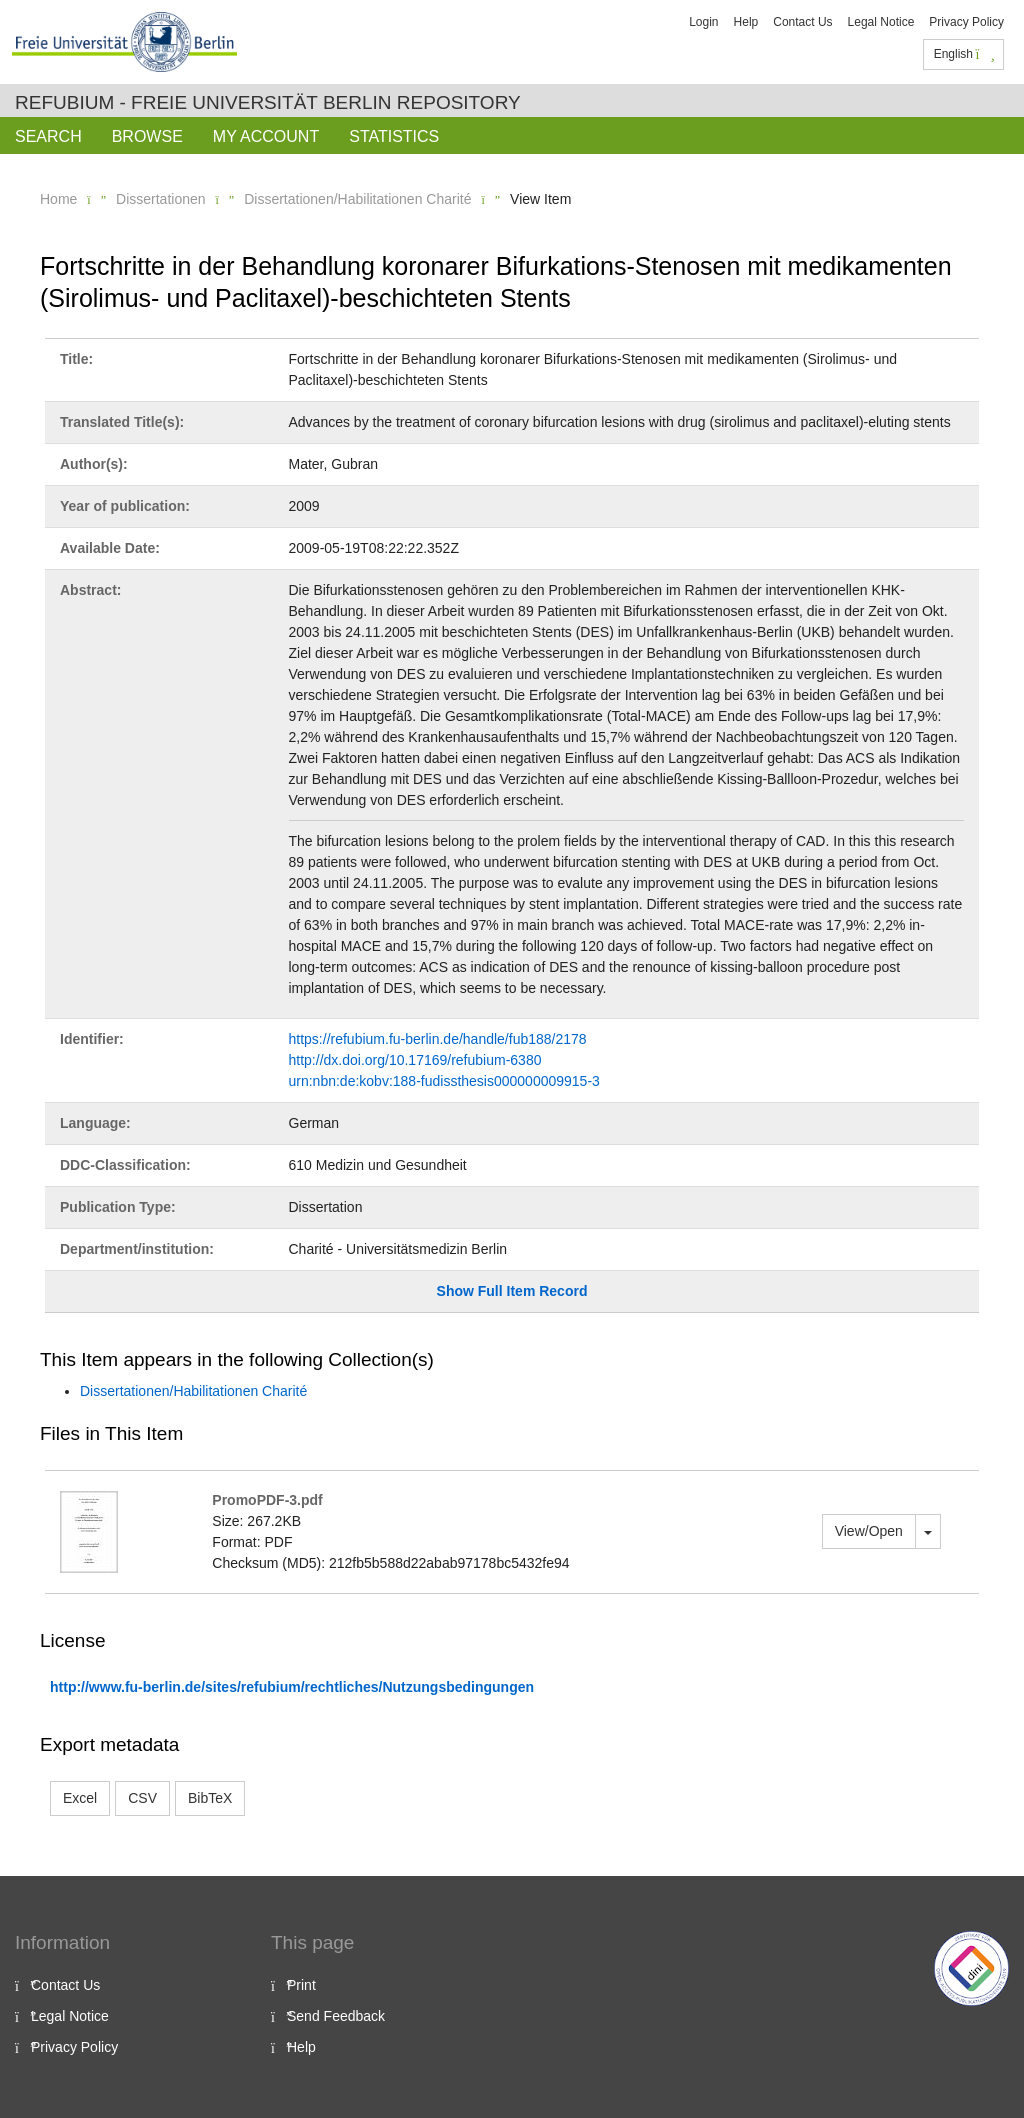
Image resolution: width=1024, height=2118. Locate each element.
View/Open (869, 1531)
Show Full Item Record (512, 1291)
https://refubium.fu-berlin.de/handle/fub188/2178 (438, 1039)
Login (703, 22)
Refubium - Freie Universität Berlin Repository (268, 102)
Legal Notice (881, 22)
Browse (147, 136)
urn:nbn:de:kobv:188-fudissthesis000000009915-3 (444, 1081)
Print (301, 1985)
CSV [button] (142, 1798)
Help (746, 22)
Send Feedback (336, 2016)
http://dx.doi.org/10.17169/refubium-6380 (415, 1060)
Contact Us (802, 22)
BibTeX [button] (210, 1798)
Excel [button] (80, 1798)
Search (48, 136)
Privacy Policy (966, 22)
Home (58, 199)
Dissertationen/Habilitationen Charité (357, 199)
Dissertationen (161, 199)
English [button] (964, 54)
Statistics (394, 136)
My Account (266, 136)
